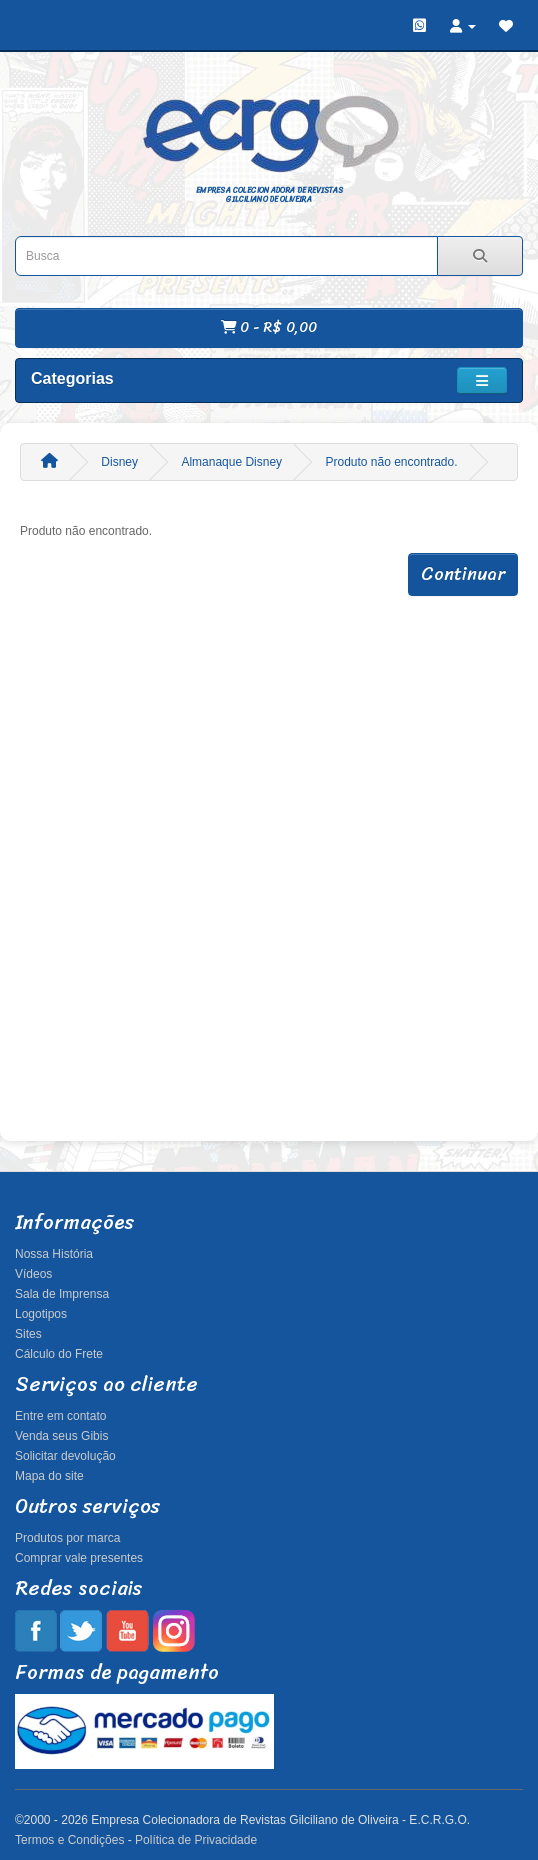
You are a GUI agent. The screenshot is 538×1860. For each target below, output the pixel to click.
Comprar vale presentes (79, 1558)
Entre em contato (60, 1416)
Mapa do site (49, 1476)
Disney (119, 462)
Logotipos (41, 1314)
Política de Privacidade (196, 1840)
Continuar (463, 574)
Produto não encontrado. (391, 462)
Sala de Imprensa (62, 1294)
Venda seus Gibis (61, 1436)
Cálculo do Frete (59, 1354)
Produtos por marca (67, 1538)
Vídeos (33, 1274)
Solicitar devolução (65, 1456)
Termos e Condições (69, 1840)
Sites (28, 1334)
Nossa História (54, 1254)
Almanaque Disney (231, 462)
